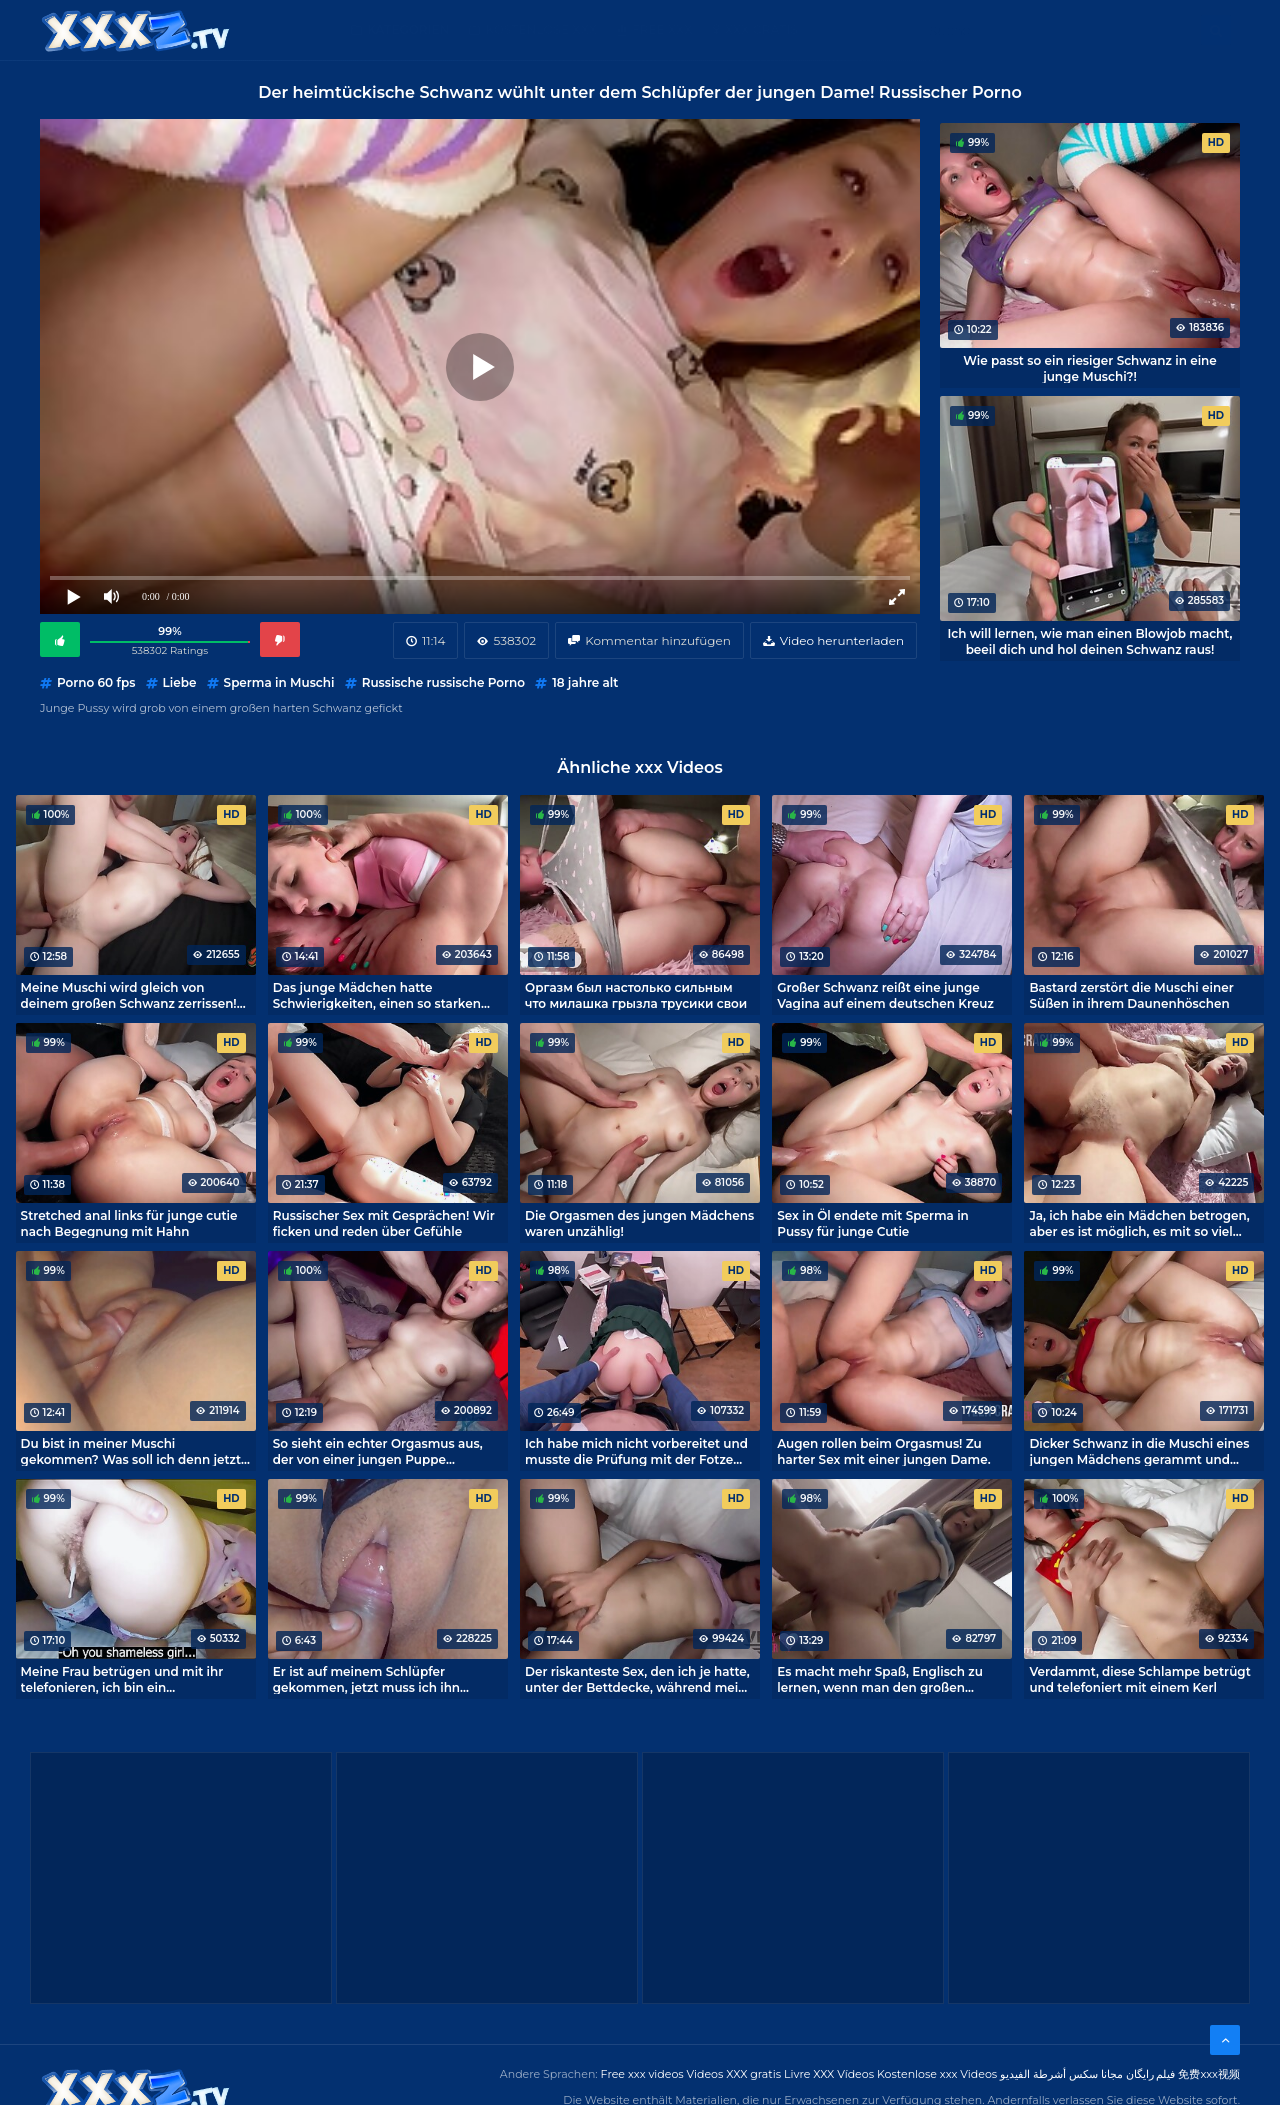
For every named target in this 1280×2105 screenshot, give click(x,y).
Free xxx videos (642, 2074)
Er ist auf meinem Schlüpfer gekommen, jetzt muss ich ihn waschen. (366, 1679)
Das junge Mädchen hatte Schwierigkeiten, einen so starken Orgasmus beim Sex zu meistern (377, 995)
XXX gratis (761, 29)
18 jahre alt (585, 682)
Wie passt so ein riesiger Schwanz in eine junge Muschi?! (1090, 368)
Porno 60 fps (96, 682)
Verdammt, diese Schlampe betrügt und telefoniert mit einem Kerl (1139, 1679)
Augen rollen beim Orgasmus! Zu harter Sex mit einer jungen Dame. (883, 1451)
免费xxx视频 (1209, 2074)
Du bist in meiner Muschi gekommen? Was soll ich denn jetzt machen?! (131, 1451)
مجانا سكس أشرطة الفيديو (1061, 2074)
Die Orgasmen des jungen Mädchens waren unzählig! (639, 1223)
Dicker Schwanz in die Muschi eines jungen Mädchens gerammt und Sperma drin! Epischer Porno (1139, 1451)
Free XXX (662, 29)
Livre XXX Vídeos (829, 2074)
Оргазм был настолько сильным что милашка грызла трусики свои (636, 995)
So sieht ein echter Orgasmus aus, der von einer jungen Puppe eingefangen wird (378, 1451)
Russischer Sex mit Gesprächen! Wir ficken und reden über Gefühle (384, 1223)
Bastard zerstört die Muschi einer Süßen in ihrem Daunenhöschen (1131, 995)
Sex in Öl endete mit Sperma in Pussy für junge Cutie (873, 1223)
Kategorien (408, 29)
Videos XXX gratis (734, 2074)
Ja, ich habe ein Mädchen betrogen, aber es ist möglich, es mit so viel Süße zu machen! (1139, 1223)
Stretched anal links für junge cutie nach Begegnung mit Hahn (129, 1223)
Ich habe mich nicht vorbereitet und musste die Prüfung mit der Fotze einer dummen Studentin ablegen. (636, 1451)
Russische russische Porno (443, 682)
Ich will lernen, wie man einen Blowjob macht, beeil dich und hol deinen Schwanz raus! (1090, 641)
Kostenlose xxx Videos (937, 2074)
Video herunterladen (842, 640)
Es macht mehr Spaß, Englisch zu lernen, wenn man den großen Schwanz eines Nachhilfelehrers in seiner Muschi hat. (883, 1679)
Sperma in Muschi (279, 682)
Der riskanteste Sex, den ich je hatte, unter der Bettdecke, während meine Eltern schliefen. (639, 1679)
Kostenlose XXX (540, 29)
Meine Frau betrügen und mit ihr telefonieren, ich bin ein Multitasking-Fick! (122, 1679)
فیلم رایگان (1151, 2074)
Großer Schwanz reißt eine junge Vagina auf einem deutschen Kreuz (885, 995)
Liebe (180, 682)
